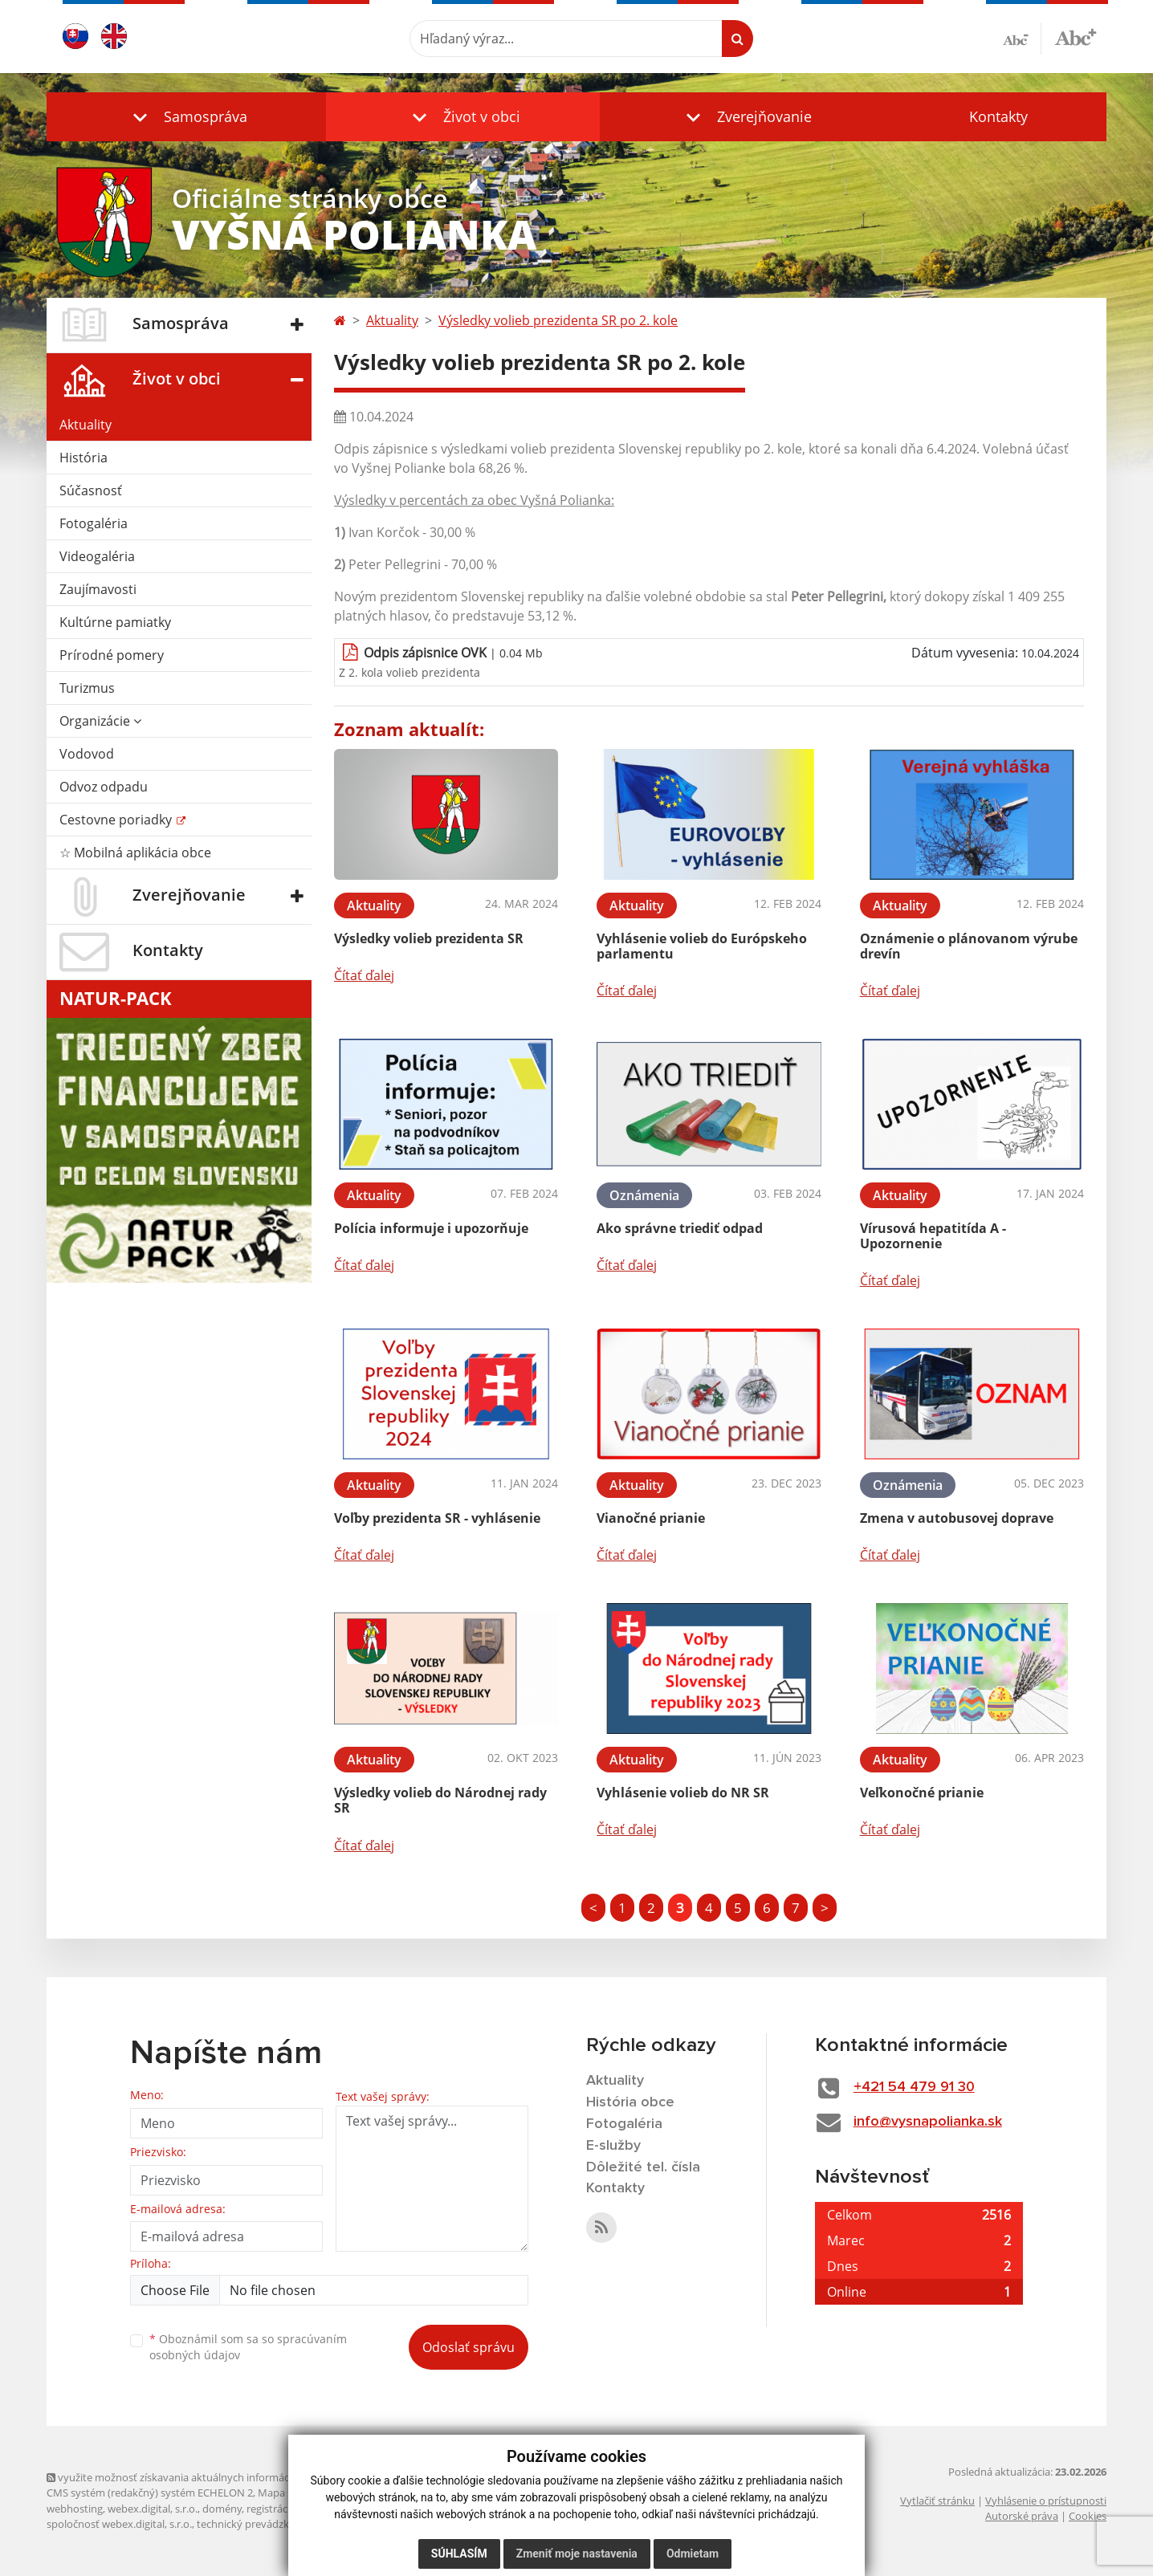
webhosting (75, 2508)
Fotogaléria (93, 523)
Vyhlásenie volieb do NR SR (683, 1792)
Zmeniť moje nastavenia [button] (577, 2553)
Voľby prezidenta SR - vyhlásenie (437, 1518)
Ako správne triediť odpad (680, 1228)
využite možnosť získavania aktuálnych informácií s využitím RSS (206, 2477)
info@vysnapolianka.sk (928, 2121)
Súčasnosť (90, 490)
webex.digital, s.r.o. (153, 2508)
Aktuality (85, 424)
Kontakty (998, 116)
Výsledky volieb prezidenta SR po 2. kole (558, 320)
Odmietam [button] (692, 2553)
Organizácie (100, 721)
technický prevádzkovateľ (258, 2524)
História (83, 457)
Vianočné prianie (651, 1518)
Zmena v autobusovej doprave (956, 1518)
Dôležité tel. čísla (643, 2167)
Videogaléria (97, 556)
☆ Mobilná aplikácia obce (135, 852)
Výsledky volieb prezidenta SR (429, 938)
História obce (630, 2102)
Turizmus (87, 688)
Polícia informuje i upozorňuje (431, 1228)
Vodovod (86, 754)
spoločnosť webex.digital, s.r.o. (119, 2524)
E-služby (613, 2146)
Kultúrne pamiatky (115, 622)
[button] (186, 116)
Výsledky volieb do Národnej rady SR (440, 1800)
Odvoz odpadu (103, 787)
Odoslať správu (468, 2347)
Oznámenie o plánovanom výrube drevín (969, 946)
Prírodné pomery (111, 655)
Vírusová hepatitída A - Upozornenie (933, 1235)
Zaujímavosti (97, 589)
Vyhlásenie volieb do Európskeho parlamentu (702, 946)
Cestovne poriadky (117, 819)
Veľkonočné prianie (922, 1792)
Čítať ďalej (364, 975)
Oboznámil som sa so (248, 2347)
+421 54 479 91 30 (914, 2087)
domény (222, 2508)
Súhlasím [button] (459, 2553)
